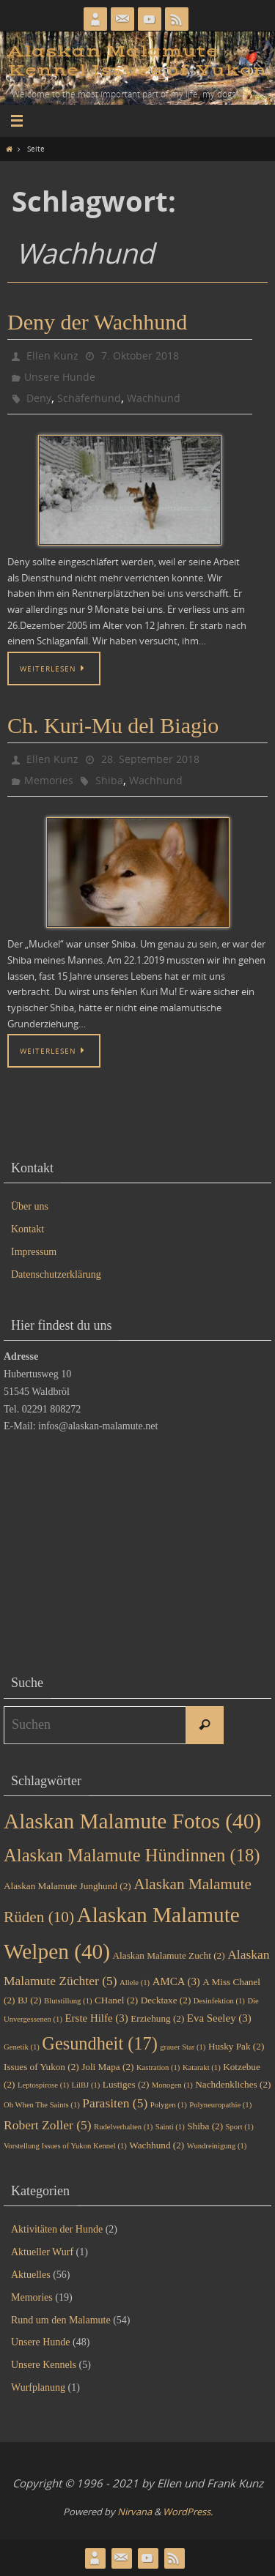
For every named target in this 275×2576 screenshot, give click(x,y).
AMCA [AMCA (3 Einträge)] (176, 1981)
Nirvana (134, 2511)
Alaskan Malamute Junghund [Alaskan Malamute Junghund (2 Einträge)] (67, 1885)
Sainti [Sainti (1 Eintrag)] (170, 2127)
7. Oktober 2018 (140, 355)
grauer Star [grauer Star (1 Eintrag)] (182, 2047)
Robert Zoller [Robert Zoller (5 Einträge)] (48, 2125)
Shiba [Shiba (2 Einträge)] (205, 2126)
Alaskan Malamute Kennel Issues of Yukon (137, 61)
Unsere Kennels (43, 2364)
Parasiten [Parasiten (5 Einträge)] (114, 2103)
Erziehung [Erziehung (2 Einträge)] (157, 2018)
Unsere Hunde (59, 377)
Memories (48, 780)
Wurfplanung (38, 2387)
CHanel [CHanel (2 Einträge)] (116, 2000)
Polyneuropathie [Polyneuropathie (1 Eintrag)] (220, 2105)
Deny (38, 398)
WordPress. (188, 2511)
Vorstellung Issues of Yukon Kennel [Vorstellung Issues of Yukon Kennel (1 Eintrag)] (65, 2146)
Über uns (29, 1206)
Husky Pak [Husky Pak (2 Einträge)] (236, 2046)
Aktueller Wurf (42, 2251)
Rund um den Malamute (61, 2320)
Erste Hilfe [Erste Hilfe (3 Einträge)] (96, 2018)
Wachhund (153, 398)
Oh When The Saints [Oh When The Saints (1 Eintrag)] (42, 2105)
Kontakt (27, 1229)
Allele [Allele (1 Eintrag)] (135, 1982)
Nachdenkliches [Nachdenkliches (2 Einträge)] (233, 2084)
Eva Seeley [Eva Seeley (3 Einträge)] (219, 2018)
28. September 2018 (150, 759)
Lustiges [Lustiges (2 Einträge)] (126, 2084)
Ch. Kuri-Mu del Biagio (113, 725)
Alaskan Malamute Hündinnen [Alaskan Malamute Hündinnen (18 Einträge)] (132, 1855)
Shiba (109, 780)
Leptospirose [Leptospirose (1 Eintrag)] (43, 2085)
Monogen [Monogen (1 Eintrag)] (172, 2085)
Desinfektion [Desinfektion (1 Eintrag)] (219, 2001)
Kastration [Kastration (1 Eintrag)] (158, 2067)
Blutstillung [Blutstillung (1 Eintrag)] (68, 2001)
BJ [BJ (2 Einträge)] (30, 2000)
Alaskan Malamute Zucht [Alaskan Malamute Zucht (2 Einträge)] (169, 1955)
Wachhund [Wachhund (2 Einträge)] (156, 2145)
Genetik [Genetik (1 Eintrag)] (22, 2047)
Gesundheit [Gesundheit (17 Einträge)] (99, 2043)
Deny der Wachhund (97, 322)
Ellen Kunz (52, 355)
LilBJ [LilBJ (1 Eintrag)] (86, 2085)
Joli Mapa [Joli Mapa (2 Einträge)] (107, 2066)
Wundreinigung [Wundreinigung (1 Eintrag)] (217, 2146)
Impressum (33, 1251)
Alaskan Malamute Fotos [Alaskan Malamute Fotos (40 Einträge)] (132, 1821)
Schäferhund (89, 398)
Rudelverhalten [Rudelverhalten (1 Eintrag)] (123, 2127)
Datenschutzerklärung (56, 1274)
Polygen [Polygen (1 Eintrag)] (168, 2105)
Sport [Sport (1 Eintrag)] (240, 2127)
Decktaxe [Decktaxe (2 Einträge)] (166, 2000)
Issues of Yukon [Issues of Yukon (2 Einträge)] (41, 2066)
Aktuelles (31, 2274)
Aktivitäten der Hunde (57, 2229)
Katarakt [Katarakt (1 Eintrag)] (202, 2067)
